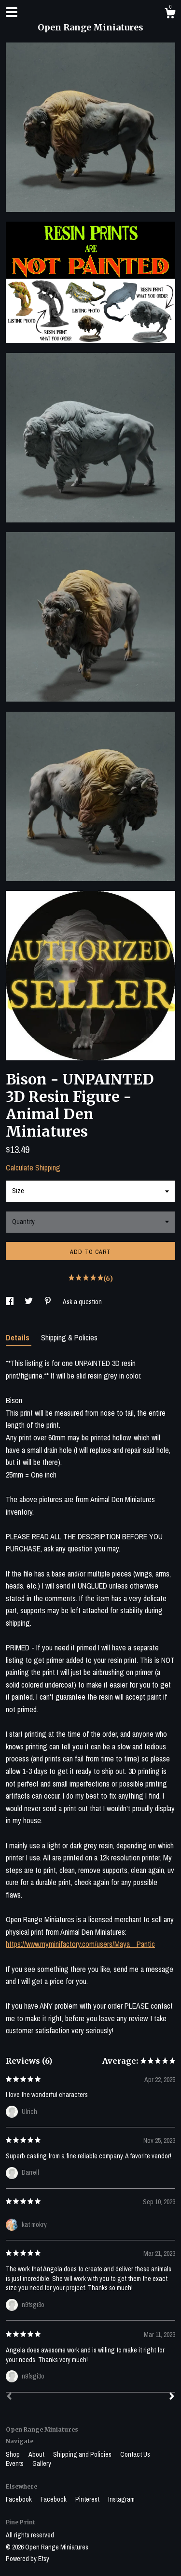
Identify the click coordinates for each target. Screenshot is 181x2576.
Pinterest (88, 2499)
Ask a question (82, 1301)
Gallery (41, 2463)
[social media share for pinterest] (48, 1301)
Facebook (19, 2499)
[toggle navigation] (11, 12)
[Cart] (170, 14)
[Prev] (9, 2397)
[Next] (171, 2397)
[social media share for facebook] (10, 1301)
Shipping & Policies (69, 1337)
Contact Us (135, 2454)
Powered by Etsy (27, 2558)
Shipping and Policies (83, 2454)
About (37, 2454)
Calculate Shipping (33, 1167)
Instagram (121, 2499)
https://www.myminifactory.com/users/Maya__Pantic (80, 1944)
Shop (13, 2454)
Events (15, 2463)
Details (18, 1337)
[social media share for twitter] (29, 1301)
